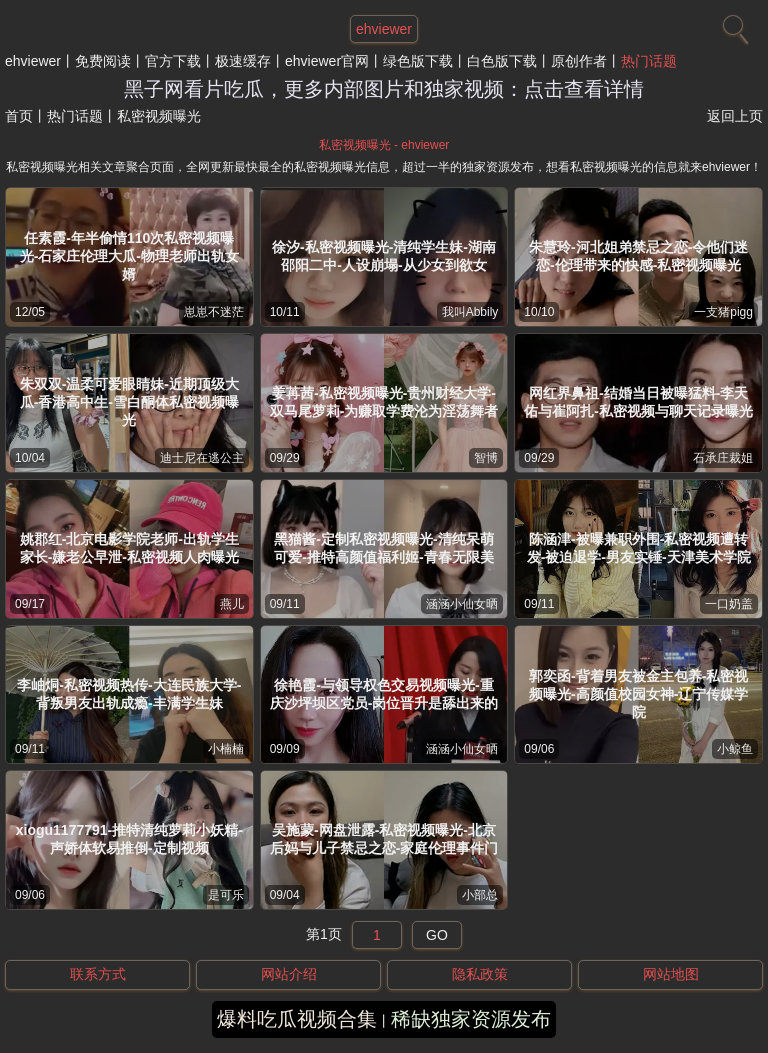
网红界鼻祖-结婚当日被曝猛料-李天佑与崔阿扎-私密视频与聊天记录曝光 (638, 402)
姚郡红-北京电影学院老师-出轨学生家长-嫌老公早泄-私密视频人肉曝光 (129, 548)
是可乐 (226, 895)
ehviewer (33, 61)
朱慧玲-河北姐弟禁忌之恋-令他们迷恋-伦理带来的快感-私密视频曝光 (638, 256)
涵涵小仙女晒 (462, 604)
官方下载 (173, 61)
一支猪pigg (723, 312)
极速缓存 (243, 61)
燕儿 (232, 604)
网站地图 (671, 974)
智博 (486, 458)
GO (437, 935)
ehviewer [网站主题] (384, 29)
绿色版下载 (418, 61)
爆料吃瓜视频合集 (297, 1019)
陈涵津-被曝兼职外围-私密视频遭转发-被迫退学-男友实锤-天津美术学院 (639, 548)
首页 (19, 116)
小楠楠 (226, 749)
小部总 (480, 895)
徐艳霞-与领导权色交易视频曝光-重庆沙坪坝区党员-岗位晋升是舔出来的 (384, 694)
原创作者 (579, 61)
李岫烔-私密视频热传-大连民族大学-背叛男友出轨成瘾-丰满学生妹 (129, 694)
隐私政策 (480, 974)
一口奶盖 (729, 604)
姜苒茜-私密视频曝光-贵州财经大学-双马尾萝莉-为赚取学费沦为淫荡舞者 (384, 402)
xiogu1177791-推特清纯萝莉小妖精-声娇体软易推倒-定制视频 (129, 839)
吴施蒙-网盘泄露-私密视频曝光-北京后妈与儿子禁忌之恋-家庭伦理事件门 (384, 839)
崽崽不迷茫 (214, 312)
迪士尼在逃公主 (202, 458)
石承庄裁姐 (723, 458)
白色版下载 (502, 61)
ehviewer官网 (327, 61)
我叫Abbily (470, 312)
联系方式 (98, 974)
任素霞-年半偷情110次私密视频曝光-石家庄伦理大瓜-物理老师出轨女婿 (129, 256)
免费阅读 (103, 61)
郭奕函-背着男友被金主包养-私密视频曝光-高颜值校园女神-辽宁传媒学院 (638, 694)
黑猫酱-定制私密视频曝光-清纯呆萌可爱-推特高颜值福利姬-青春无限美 (383, 548)
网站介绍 (289, 974)
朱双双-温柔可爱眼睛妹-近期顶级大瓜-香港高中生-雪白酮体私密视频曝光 (129, 402)
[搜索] (733, 25)
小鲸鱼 (735, 749)
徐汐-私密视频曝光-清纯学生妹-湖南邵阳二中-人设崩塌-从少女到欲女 (384, 256)
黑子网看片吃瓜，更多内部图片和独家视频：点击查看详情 (384, 89)
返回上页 (735, 116)
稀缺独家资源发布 (471, 1019)
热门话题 (649, 61)
